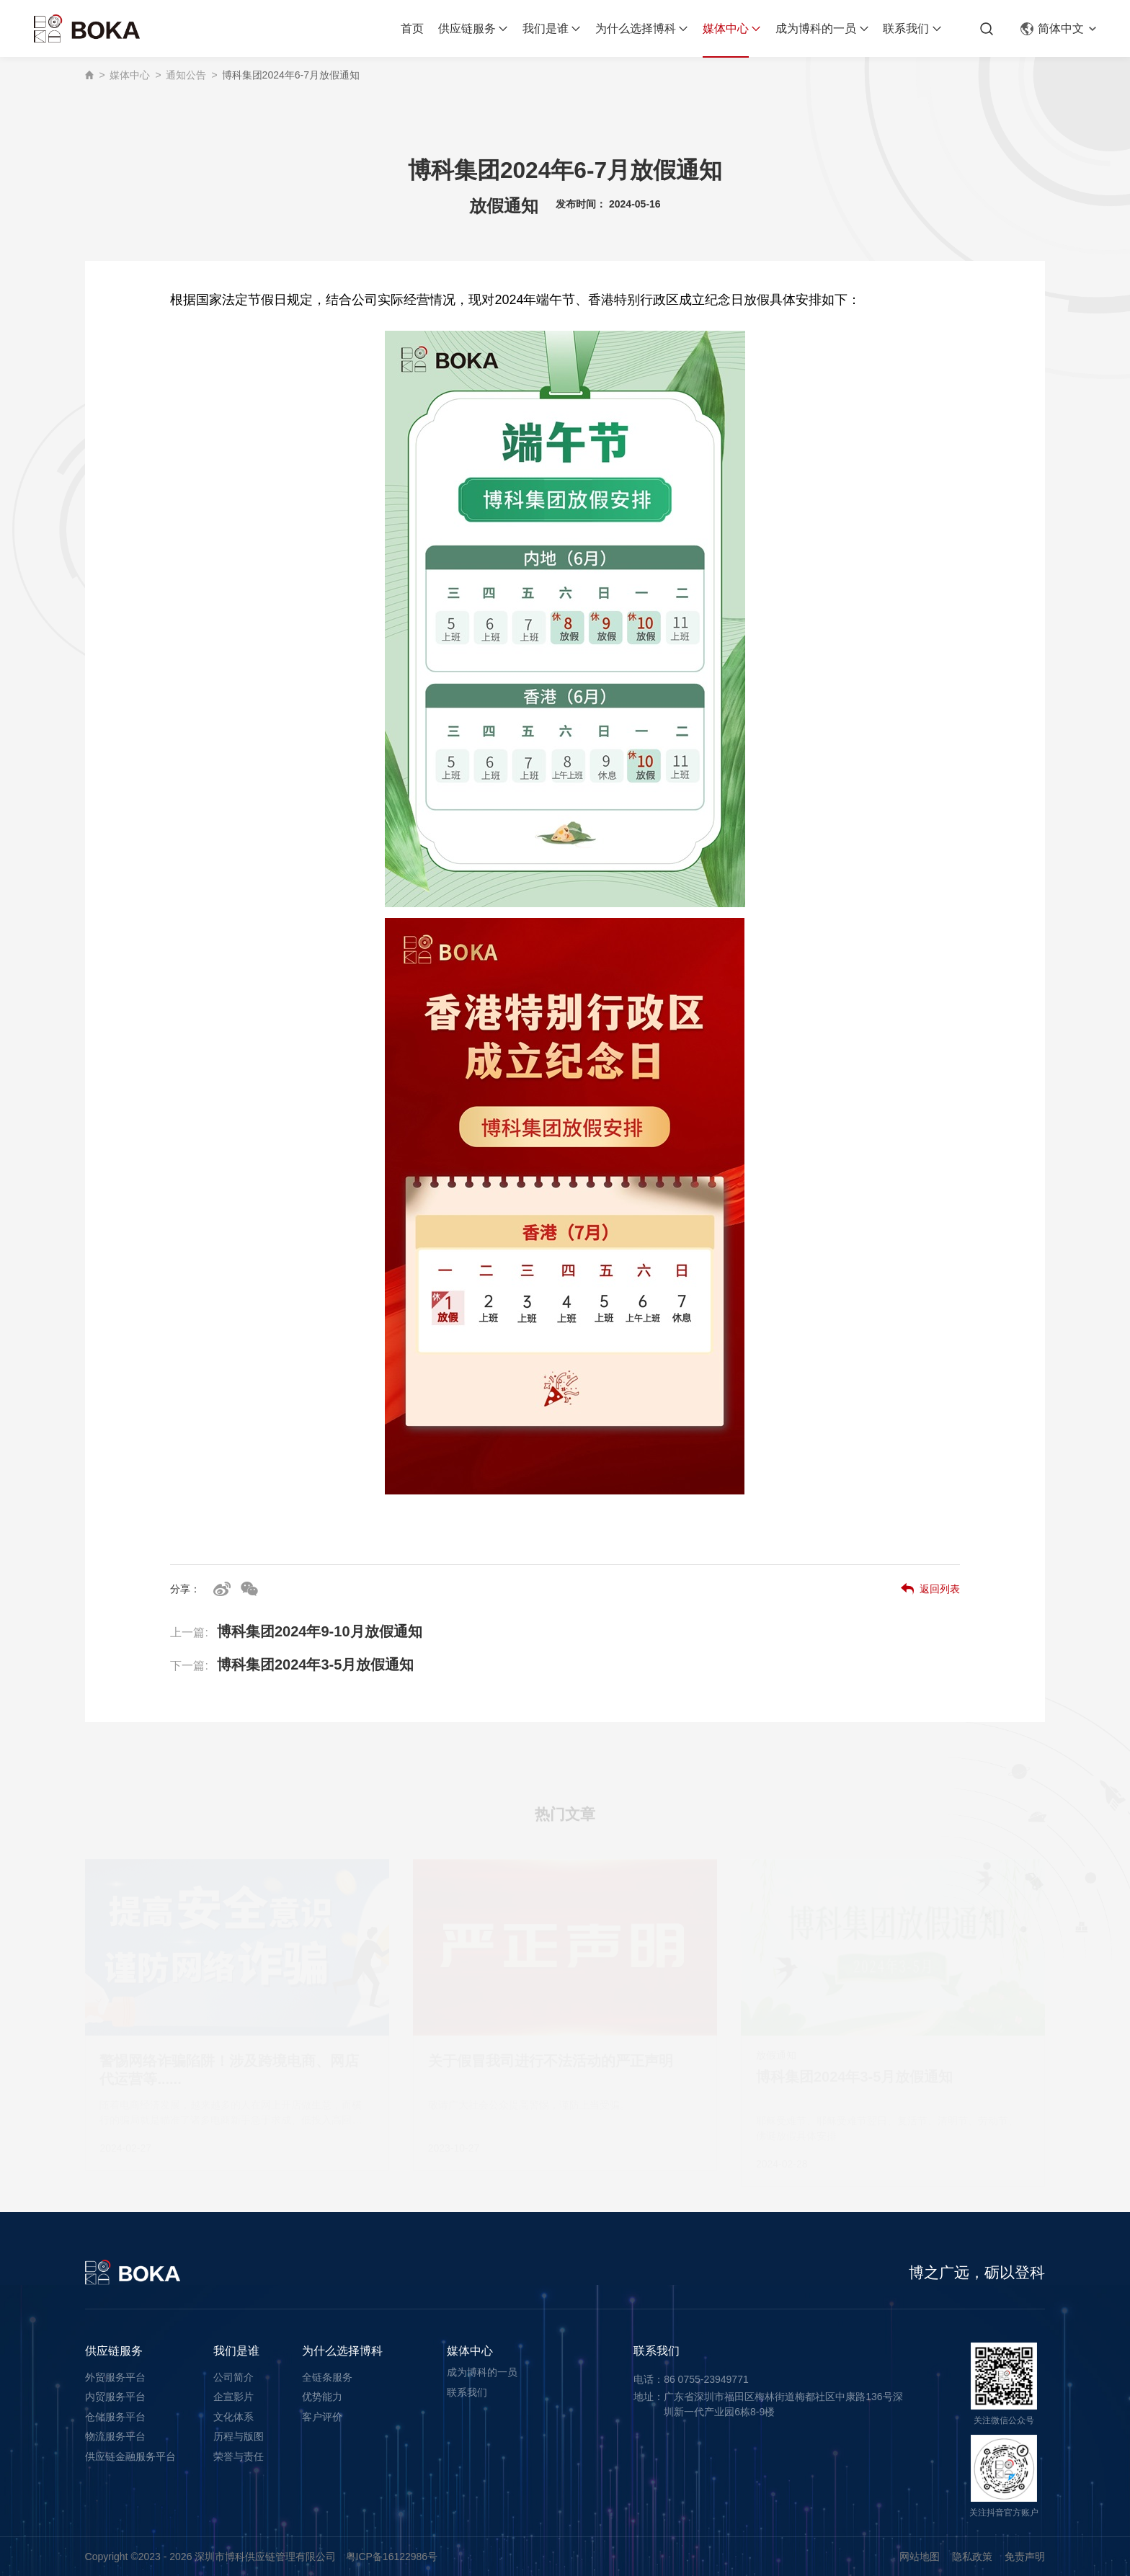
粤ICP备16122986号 (392, 2556)
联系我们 (906, 28)
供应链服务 (467, 28)
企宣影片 (233, 2396)
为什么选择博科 (635, 28)
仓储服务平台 (115, 2417)
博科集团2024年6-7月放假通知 (291, 75)
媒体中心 (726, 28)
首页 (412, 28)
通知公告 (186, 75)
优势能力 (322, 2396)
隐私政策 (972, 2556)
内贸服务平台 (115, 2396)
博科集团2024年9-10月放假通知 (296, 1643)
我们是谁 (545, 28)
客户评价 (322, 2417)
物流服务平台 (115, 2436)
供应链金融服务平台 (130, 2456)
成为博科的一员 (815, 28)
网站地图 (919, 2556)
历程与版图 (238, 2436)
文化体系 (233, 2417)
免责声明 (1025, 2556)
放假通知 (503, 212)
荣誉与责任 (238, 2456)
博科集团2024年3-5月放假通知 (292, 1676)
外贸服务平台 (115, 2377)
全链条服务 (327, 2377)
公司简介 (233, 2377)
